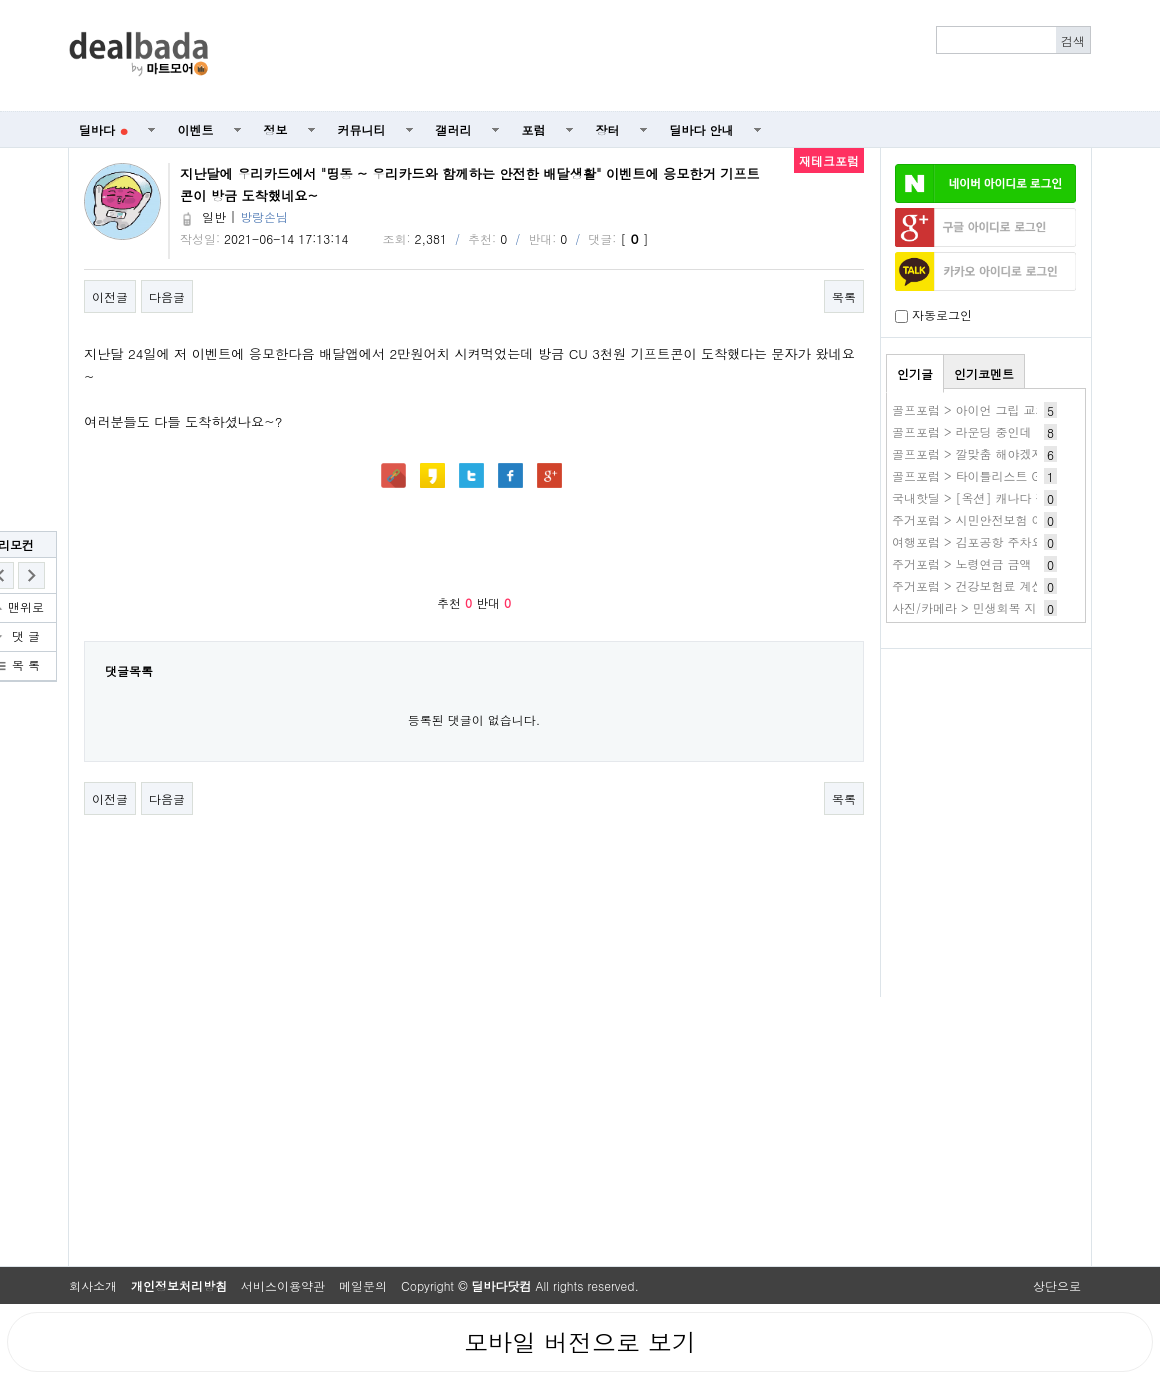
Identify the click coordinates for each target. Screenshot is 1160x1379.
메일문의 (363, 1285)
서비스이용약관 (283, 1285)
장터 (608, 129)
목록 (844, 296)
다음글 (167, 296)
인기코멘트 (984, 373)
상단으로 (1057, 1285)
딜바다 (103, 129)
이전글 (110, 296)
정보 (276, 129)
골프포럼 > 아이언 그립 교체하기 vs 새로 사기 (1017, 409)
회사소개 (93, 1285)
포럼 (534, 129)
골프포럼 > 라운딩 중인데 (962, 431)
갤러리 (454, 129)
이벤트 (196, 129)
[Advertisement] (661, 56)
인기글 (915, 373)
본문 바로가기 (0, 0)
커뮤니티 (362, 129)
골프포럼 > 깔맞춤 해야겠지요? (977, 453)
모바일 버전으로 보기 (580, 1342)
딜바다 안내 (702, 129)
